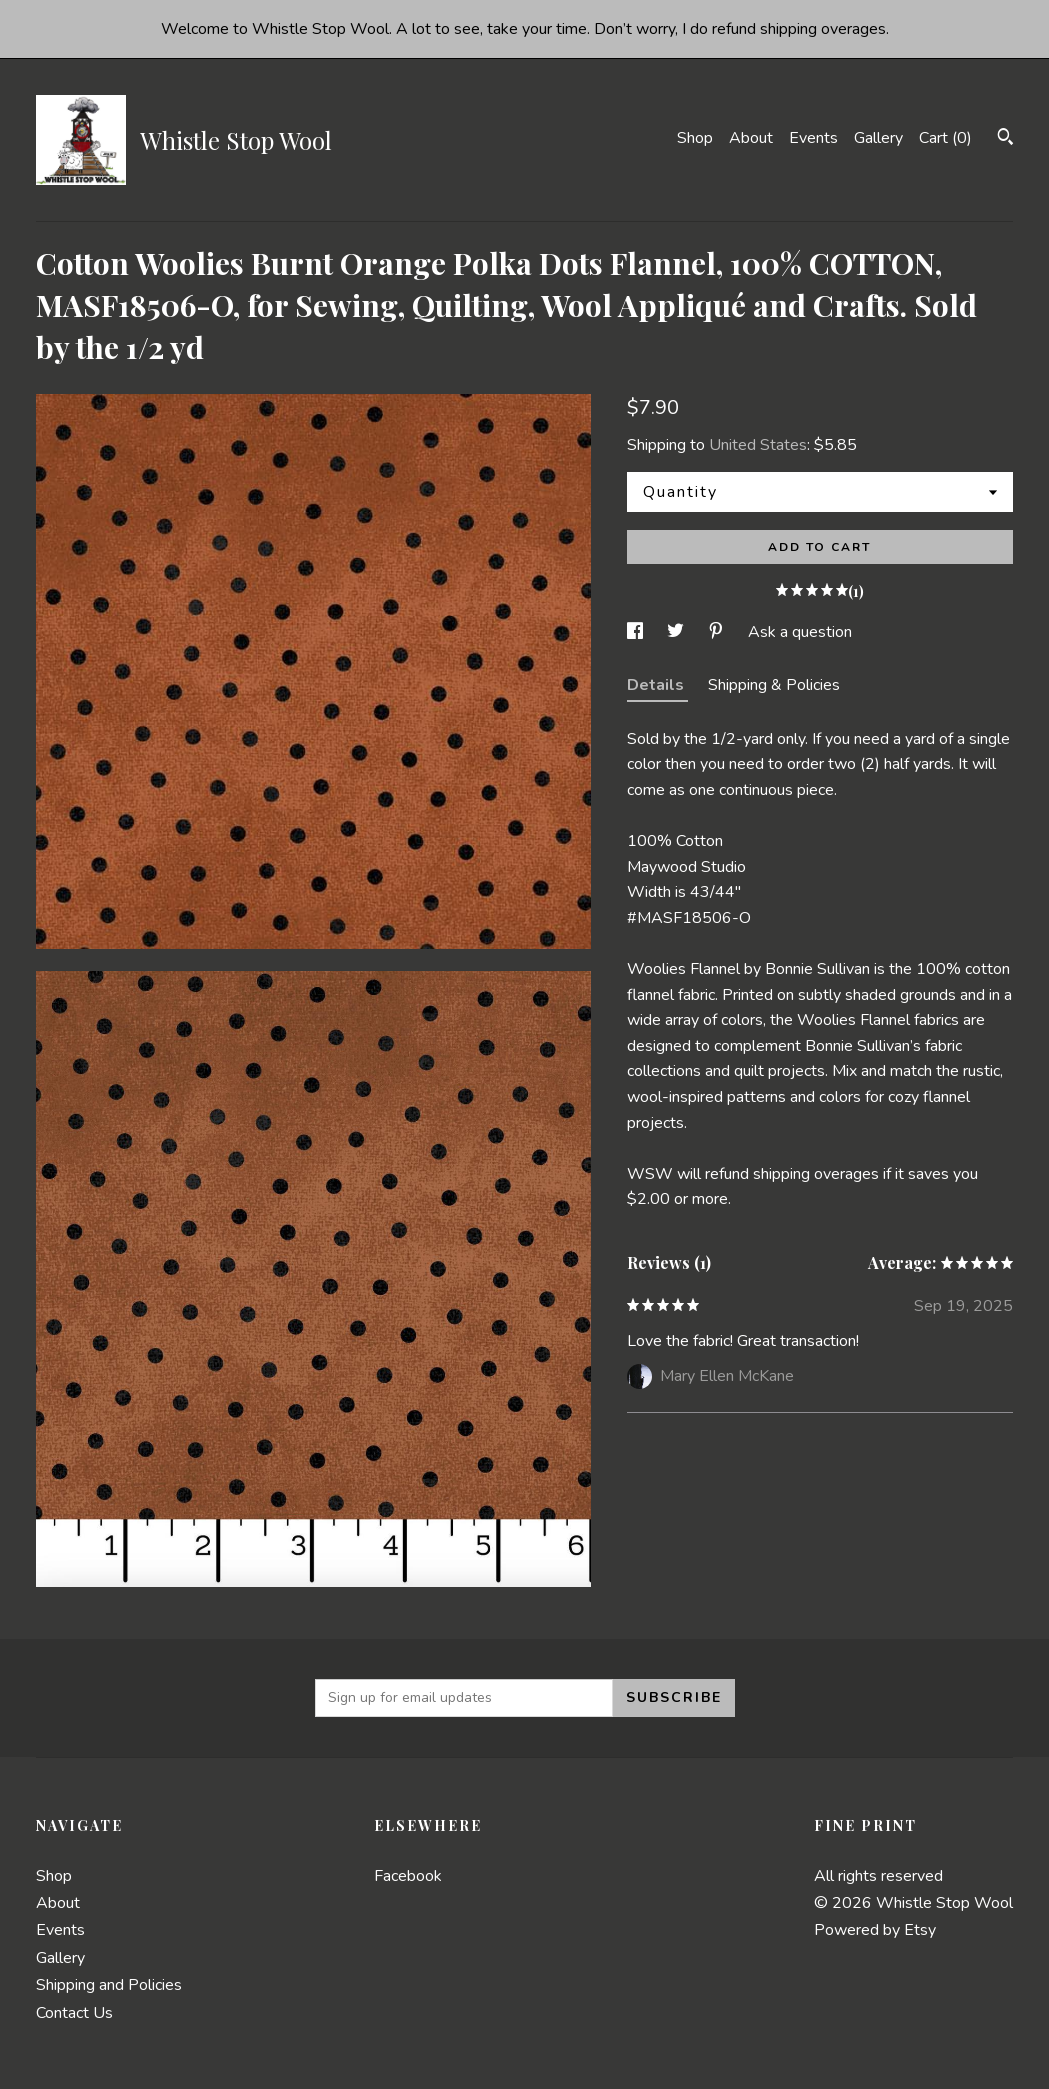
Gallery (878, 138)
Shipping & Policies (774, 685)
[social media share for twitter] (677, 632)
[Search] (1005, 139)
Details (657, 685)
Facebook (408, 1876)
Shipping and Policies (109, 1985)
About (751, 138)
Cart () (945, 138)
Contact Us (74, 2013)
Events (813, 138)
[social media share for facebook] (637, 632)
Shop (695, 138)
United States (758, 445)
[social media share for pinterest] (718, 632)
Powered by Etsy (875, 1930)
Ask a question (800, 632)
